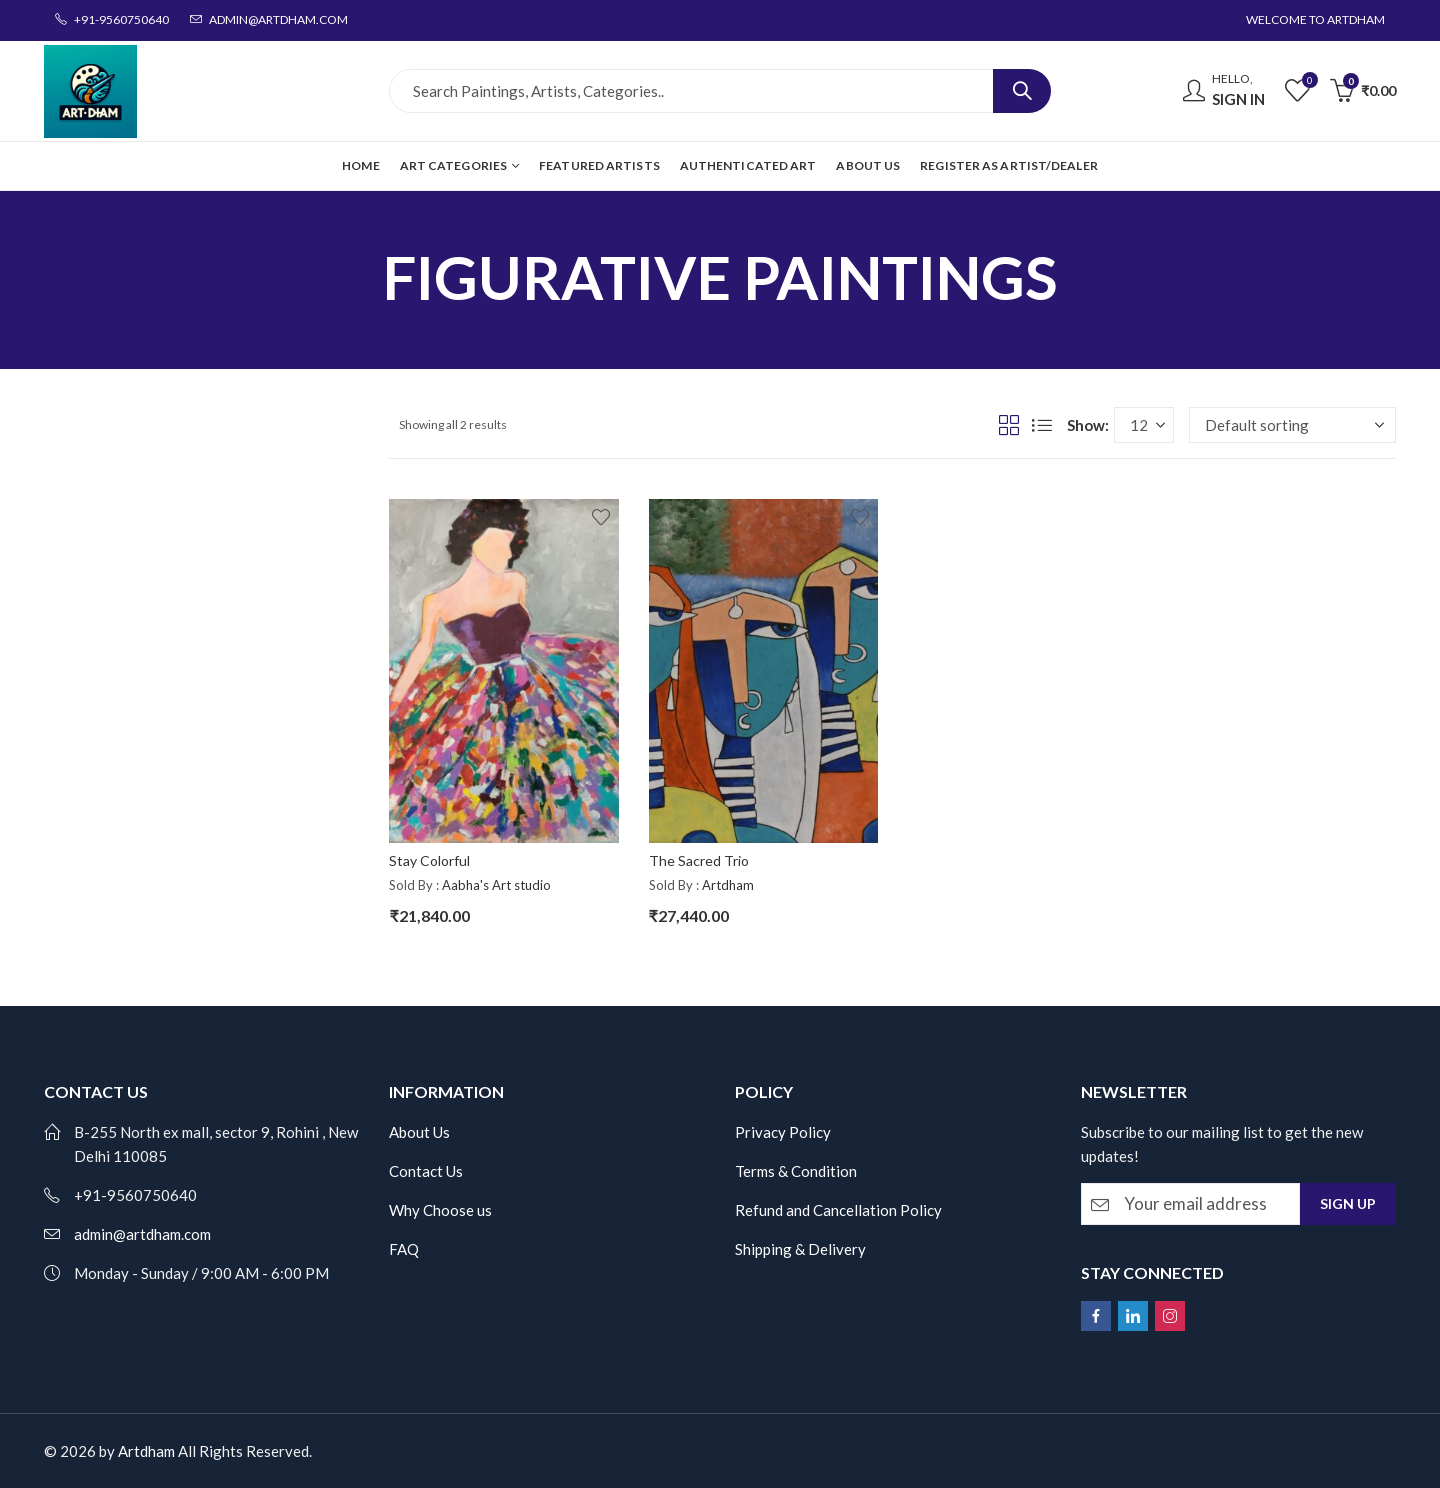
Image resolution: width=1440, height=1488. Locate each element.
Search (1022, 91)
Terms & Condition (796, 1171)
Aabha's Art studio (496, 885)
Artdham (728, 885)
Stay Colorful (429, 860)
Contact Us (426, 1171)
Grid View (1009, 425)
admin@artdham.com (142, 1234)
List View (1042, 425)
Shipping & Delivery (800, 1249)
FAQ (404, 1249)
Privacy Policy (783, 1132)
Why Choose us (440, 1210)
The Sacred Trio (699, 860)
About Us (419, 1132)
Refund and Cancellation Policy (838, 1210)
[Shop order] (1292, 425)
